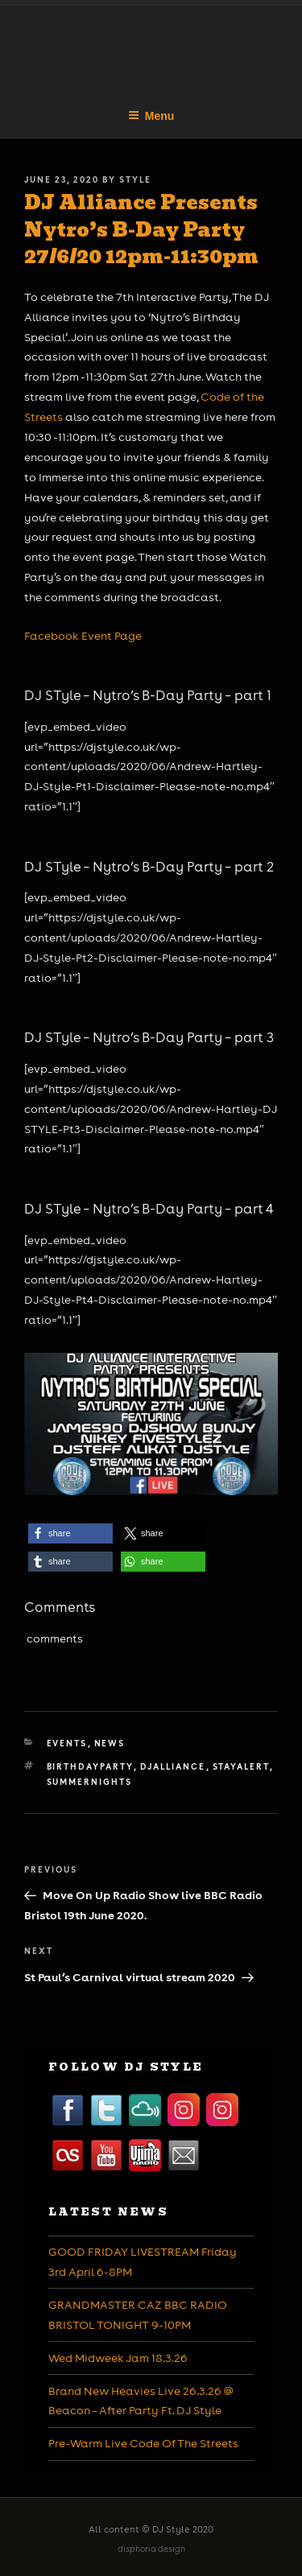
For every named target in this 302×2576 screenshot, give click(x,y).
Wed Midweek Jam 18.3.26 (118, 2358)
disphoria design (151, 2549)
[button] (70, 1533)
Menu (151, 115)
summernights (90, 1781)
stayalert (241, 1766)
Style (135, 179)
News (110, 1743)
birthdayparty (90, 1766)
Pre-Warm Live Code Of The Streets (143, 2443)
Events (67, 1743)
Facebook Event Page (83, 636)
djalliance (173, 1766)
